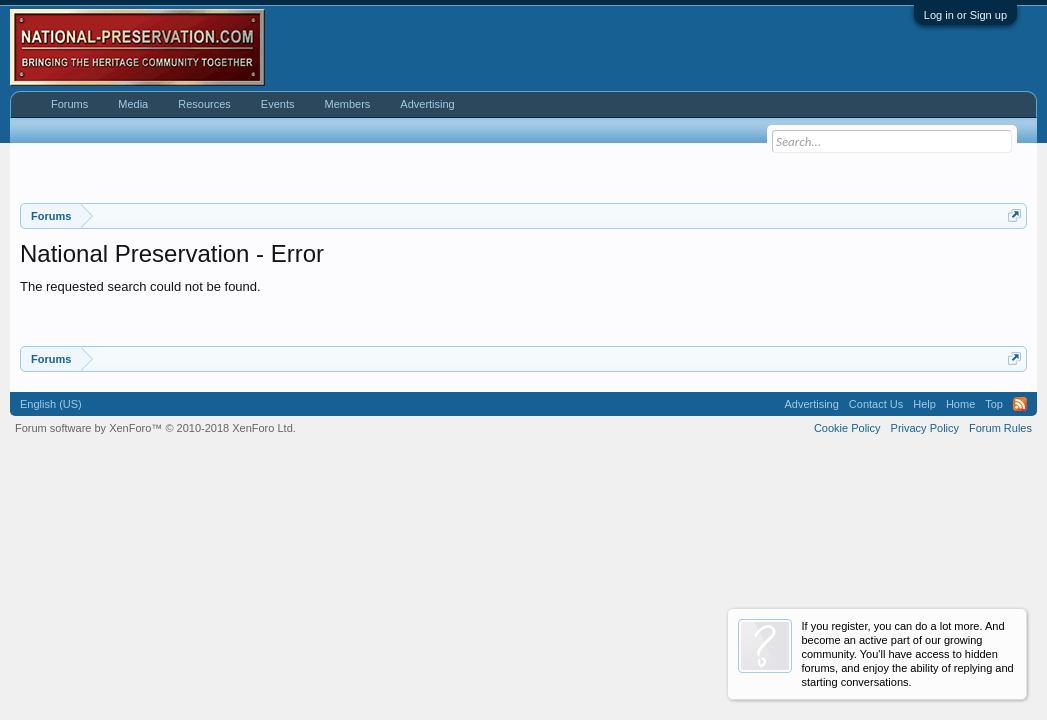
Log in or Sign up (965, 15)
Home (960, 404)
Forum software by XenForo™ (155, 428)
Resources (204, 104)
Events (278, 104)
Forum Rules (1000, 428)
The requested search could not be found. (140, 286)
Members (347, 104)
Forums (69, 104)
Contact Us (876, 404)
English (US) (51, 404)
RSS (1020, 404)
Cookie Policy (847, 428)
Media (133, 104)
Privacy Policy (925, 428)
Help (924, 404)
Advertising (427, 104)
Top (994, 404)
